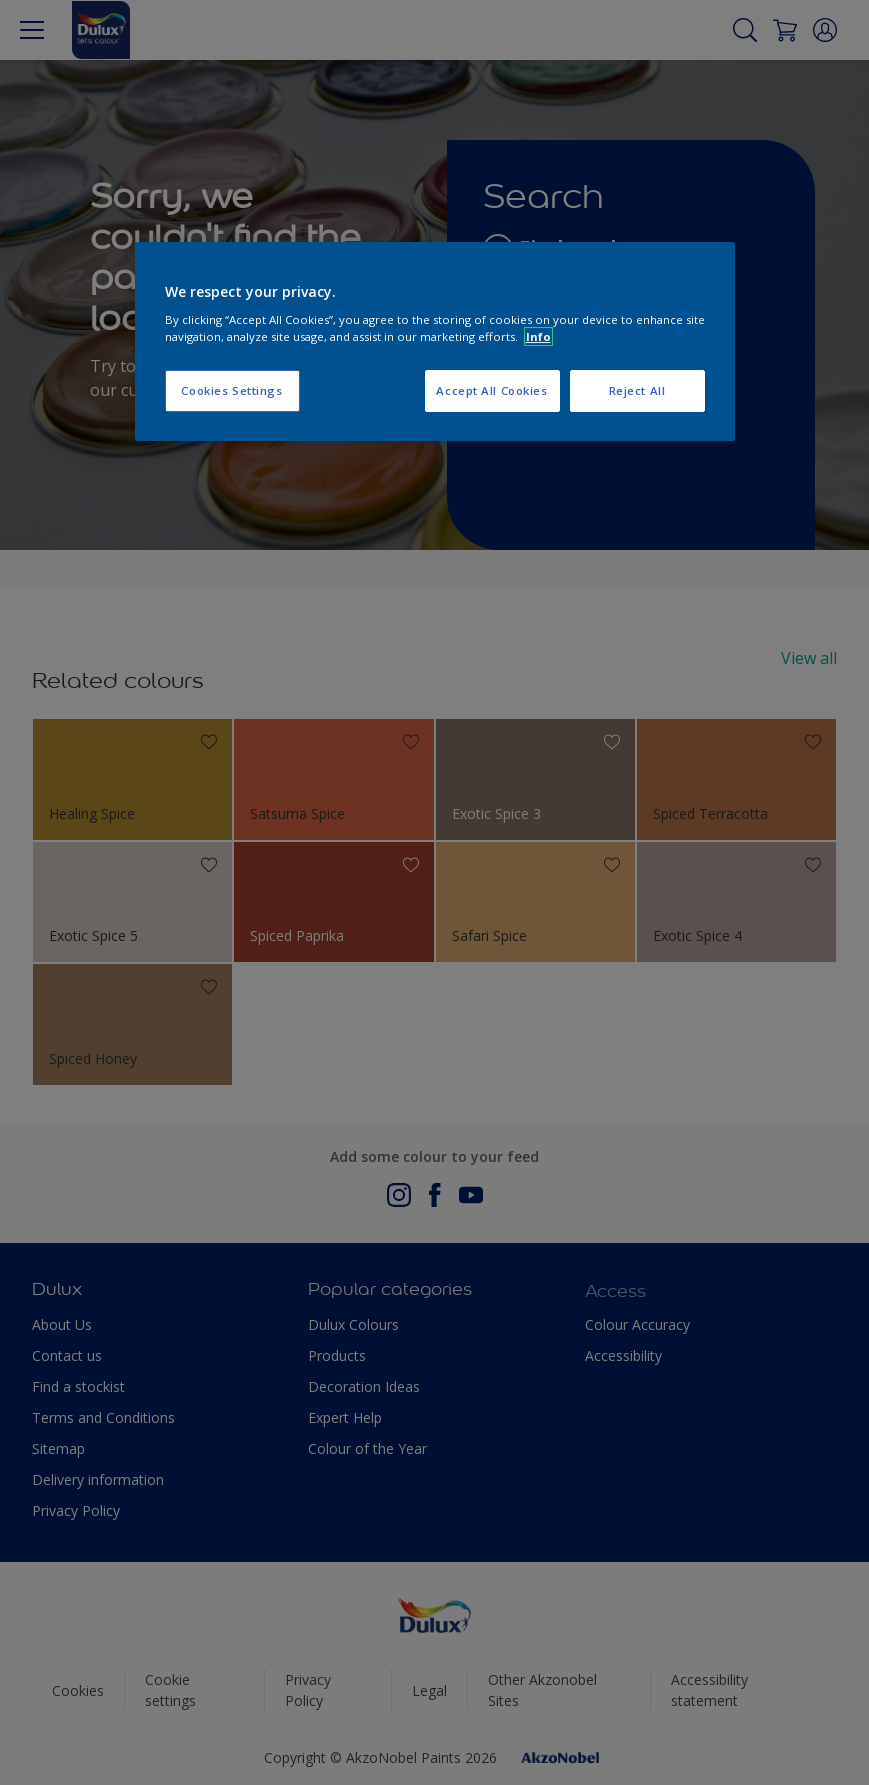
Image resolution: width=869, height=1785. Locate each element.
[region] (435, 342)
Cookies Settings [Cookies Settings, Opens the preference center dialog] (231, 391)
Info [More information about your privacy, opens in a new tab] (538, 336)
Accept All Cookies (491, 391)
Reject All (637, 391)
